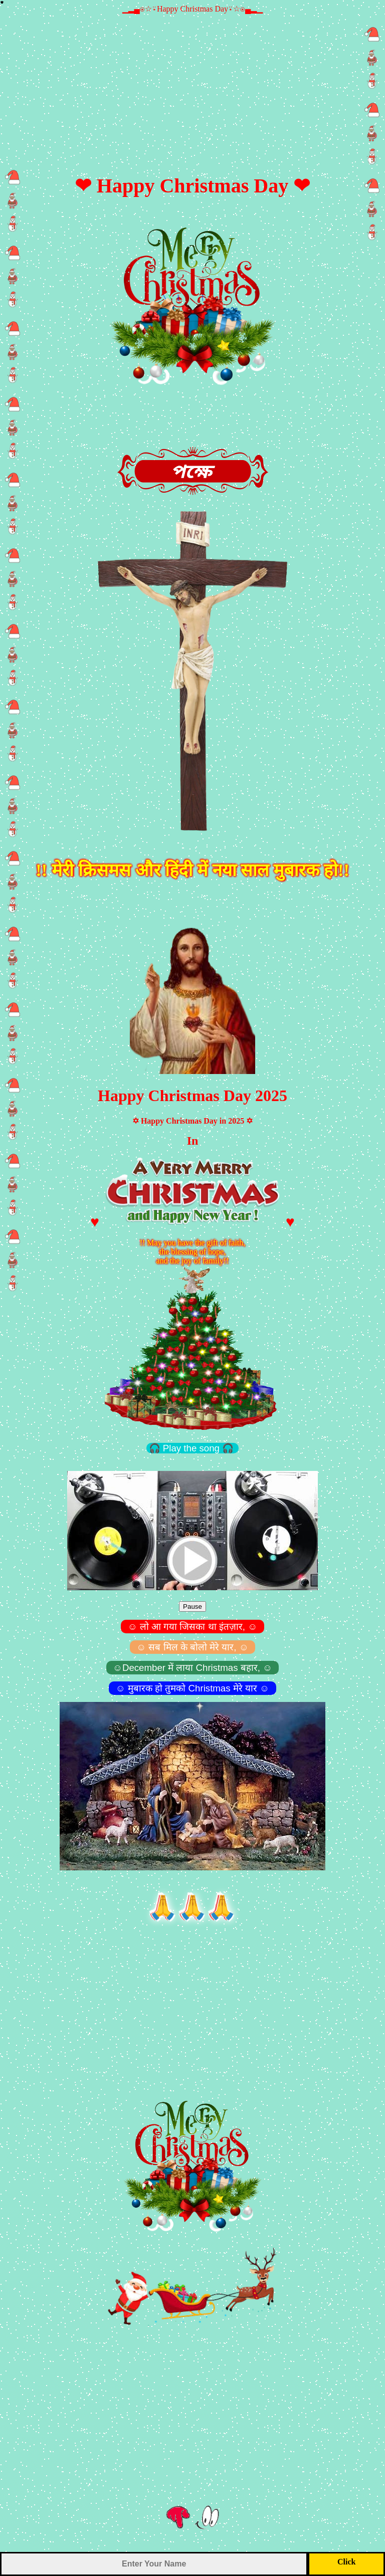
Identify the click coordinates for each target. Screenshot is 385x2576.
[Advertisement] (192, 84)
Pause (192, 1606)
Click (346, 2561)
